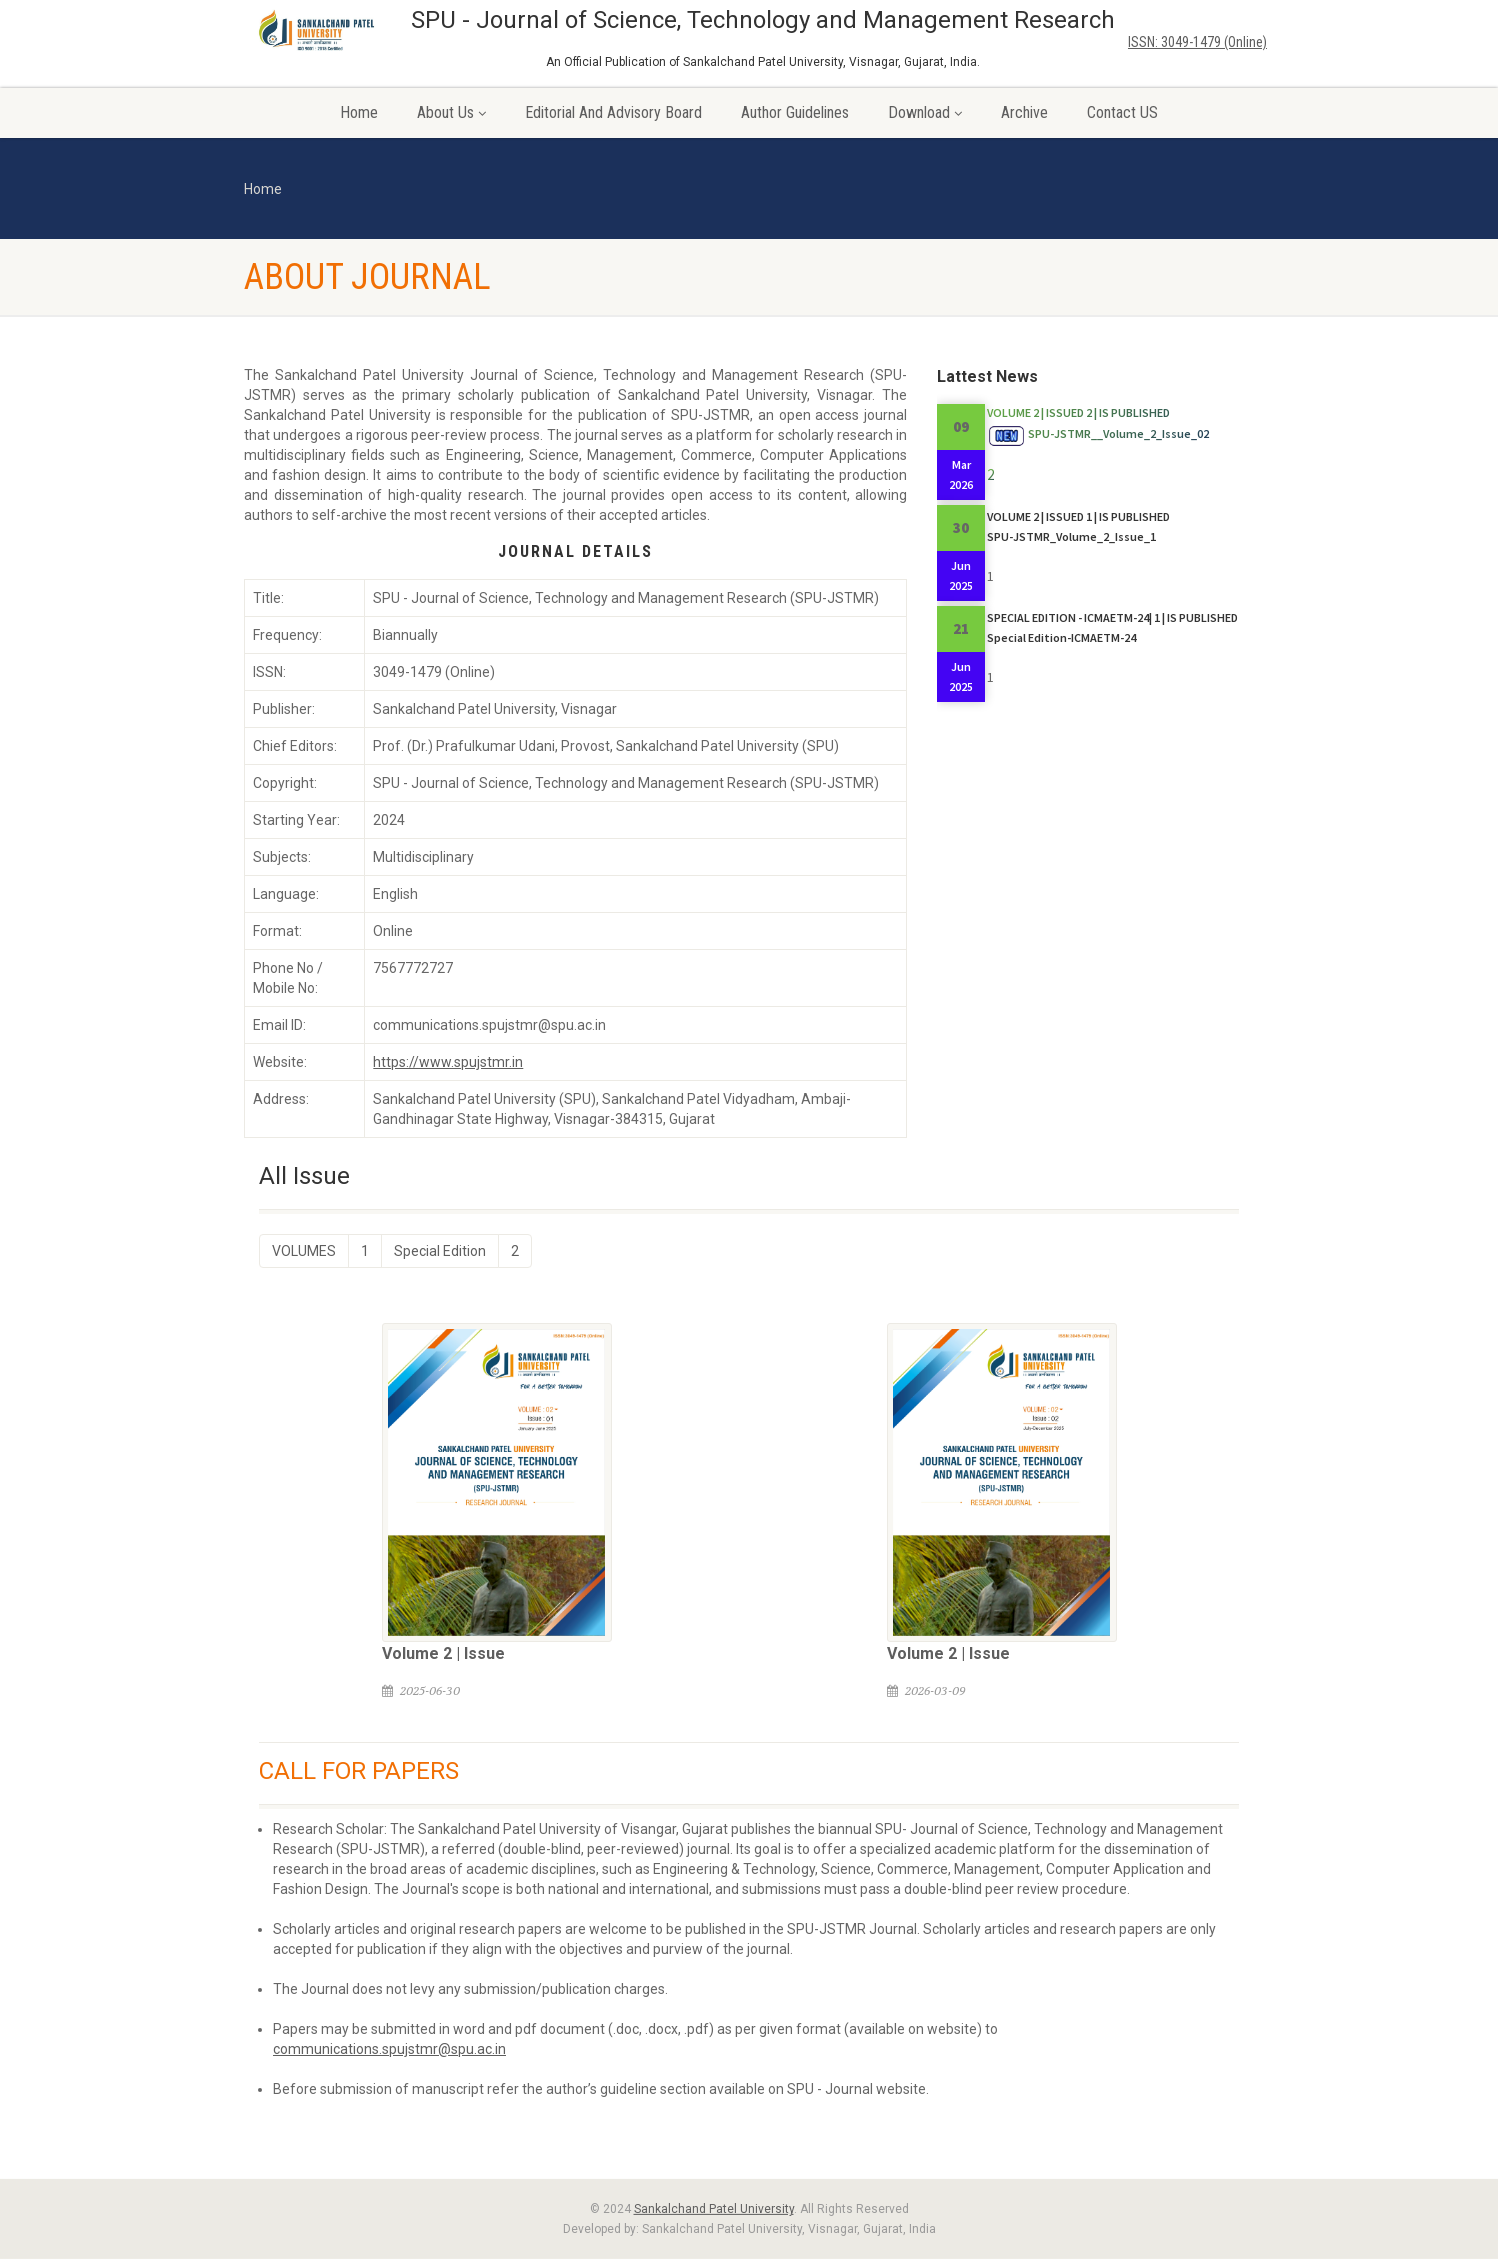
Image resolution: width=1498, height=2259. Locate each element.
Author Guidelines (795, 112)
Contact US (1122, 112)
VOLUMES (304, 1251)
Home (359, 112)
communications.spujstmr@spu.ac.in (389, 2049)
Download (925, 112)
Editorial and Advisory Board (613, 112)
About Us (451, 112)
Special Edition (440, 1251)
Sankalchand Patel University (714, 2209)
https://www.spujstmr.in (448, 1062)
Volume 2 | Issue (443, 1653)
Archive (1024, 112)
